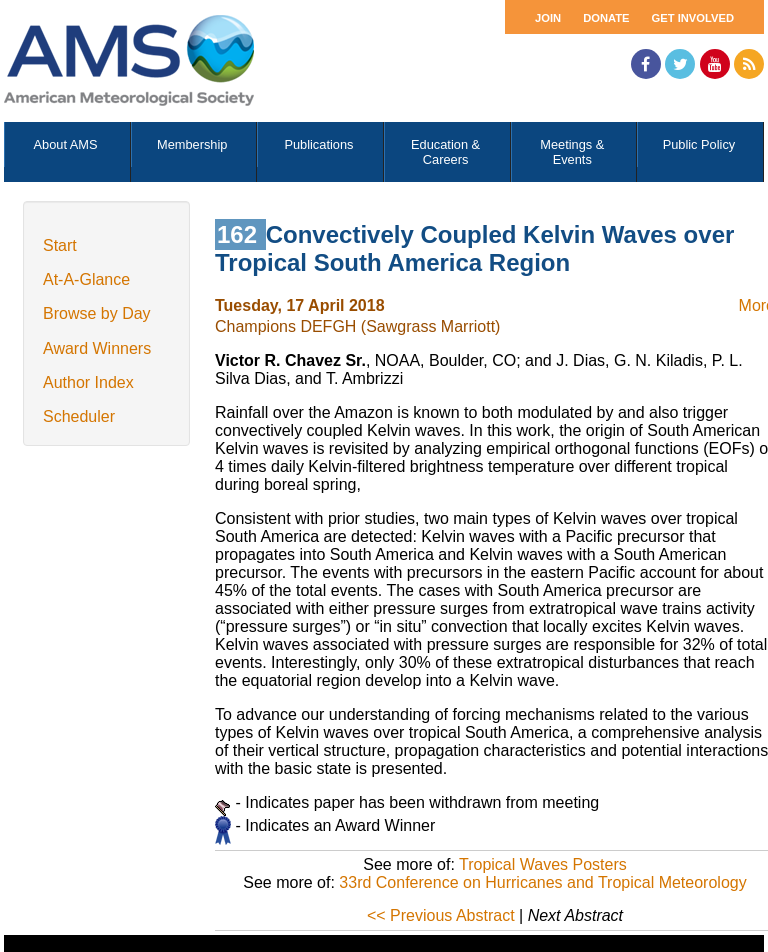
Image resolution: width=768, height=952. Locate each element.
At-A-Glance (86, 279)
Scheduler (79, 416)
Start (60, 245)
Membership (192, 144)
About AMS (66, 144)
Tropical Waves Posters (543, 864)
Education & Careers (445, 152)
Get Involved (693, 18)
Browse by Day (97, 313)
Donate (606, 18)
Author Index (88, 382)
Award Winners (97, 348)
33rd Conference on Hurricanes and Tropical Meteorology (542, 882)
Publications (318, 144)
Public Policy (699, 144)
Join (548, 18)
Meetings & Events (572, 152)
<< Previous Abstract (441, 915)
